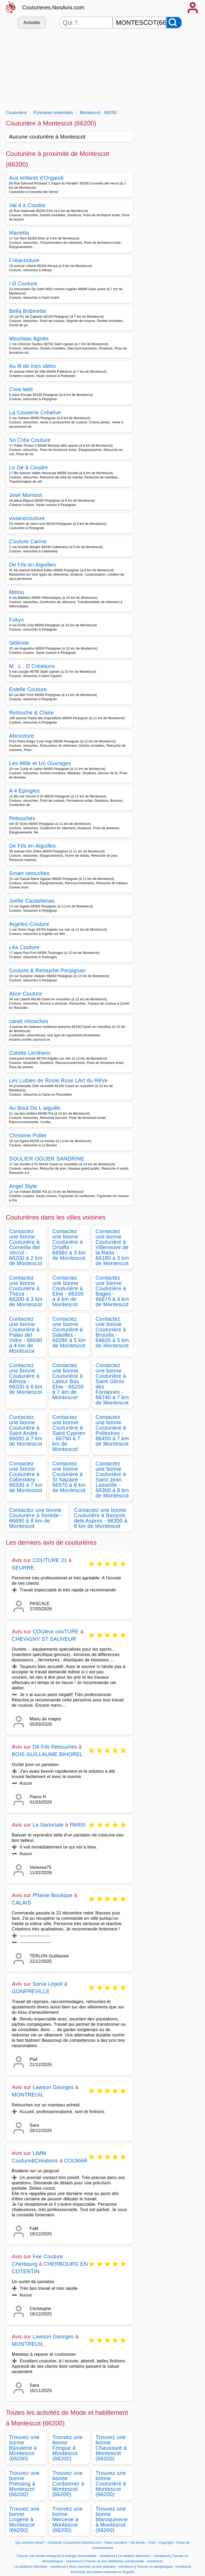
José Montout (25, 495)
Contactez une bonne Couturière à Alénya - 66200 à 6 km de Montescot (25, 1378)
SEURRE (23, 1568)
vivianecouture (27, 518)
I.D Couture (23, 283)
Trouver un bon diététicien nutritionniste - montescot (123, 2561)
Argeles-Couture (29, 924)
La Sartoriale (48, 1825)
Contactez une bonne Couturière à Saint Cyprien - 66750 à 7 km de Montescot (68, 1433)
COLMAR (75, 2161)
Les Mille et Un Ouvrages (40, 763)
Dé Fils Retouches (55, 1747)
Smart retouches (29, 873)
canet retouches (28, 1021)
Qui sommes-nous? (29, 2542)
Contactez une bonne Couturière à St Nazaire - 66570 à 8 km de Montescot (69, 1477)
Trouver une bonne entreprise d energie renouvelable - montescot (66, 2556)
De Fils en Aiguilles (32, 565)
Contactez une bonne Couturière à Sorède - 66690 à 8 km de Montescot (35, 1518)
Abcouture (21, 736)
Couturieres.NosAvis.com (53, 7)
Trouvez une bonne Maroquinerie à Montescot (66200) (112, 2519)
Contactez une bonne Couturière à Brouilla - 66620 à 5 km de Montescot (112, 1332)
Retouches (22, 818)
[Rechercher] (174, 23)
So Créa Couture (29, 440)
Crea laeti (21, 389)
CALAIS (21, 1903)
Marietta (19, 233)
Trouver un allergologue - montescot (164, 2567)
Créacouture (24, 260)
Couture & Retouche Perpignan (47, 970)
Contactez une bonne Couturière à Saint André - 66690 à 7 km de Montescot (25, 1430)
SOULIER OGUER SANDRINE (47, 1159)
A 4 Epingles (24, 791)
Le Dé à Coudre (28, 467)
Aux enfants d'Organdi (36, 178)
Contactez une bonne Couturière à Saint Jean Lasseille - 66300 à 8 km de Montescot (112, 1480)
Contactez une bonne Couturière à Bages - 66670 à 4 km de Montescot (112, 1291)
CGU (152, 2542)
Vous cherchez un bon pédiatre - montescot (101, 2567)
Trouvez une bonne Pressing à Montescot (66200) (24, 2483)
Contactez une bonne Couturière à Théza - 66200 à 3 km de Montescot (25, 1291)
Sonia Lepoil (48, 1984)
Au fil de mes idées (32, 366)
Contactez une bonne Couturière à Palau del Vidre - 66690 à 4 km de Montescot (25, 1335)
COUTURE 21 (50, 1560)
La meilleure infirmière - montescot (40, 2567)
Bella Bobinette (27, 311)
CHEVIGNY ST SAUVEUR (44, 1639)
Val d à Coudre (27, 205)
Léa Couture (24, 947)
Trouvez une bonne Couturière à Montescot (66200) (111, 2483)
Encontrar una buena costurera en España (103, 2572)
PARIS (78, 1825)
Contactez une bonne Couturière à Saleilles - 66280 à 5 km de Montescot (69, 1332)
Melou (16, 592)
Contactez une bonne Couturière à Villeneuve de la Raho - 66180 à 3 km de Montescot (112, 1247)
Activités (31, 22)
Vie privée (137, 2542)
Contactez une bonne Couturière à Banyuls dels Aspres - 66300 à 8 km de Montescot (100, 1518)
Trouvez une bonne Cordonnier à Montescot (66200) (68, 2483)
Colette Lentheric (30, 1053)
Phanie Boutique (53, 1895)
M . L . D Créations (32, 666)
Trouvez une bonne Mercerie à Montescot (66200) (67, 2519)
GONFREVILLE (31, 1991)
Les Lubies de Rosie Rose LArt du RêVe (58, 1080)
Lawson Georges (53, 2087)
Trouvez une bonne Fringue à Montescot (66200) (67, 2447)
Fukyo (16, 620)
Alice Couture (25, 994)
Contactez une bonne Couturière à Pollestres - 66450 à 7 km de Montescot (112, 1430)
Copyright (166, 2542)
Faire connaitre (115, 2542)
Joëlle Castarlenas (31, 901)
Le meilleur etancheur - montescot (143, 2556)
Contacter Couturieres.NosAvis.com (74, 2542)
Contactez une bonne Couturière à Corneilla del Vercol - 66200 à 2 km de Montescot (25, 1247)
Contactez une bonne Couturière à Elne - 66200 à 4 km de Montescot (68, 1291)
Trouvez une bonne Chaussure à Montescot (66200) (111, 2447)
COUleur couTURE (56, 1631)
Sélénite (19, 643)
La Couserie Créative (35, 412)
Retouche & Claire (31, 712)
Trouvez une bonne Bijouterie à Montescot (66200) (24, 2447)
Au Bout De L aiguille (35, 1108)
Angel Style (23, 1186)
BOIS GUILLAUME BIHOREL (47, 1754)
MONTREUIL (28, 2095)
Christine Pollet (27, 1135)
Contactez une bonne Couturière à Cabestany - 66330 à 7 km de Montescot (25, 1477)
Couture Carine (27, 541)
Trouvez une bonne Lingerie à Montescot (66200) (24, 2519)
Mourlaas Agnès (29, 338)
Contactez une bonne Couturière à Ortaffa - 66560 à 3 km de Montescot (69, 1244)
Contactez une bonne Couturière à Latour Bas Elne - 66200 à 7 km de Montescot (68, 1381)
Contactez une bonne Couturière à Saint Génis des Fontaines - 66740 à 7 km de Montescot (112, 1384)
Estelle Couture (28, 689)
